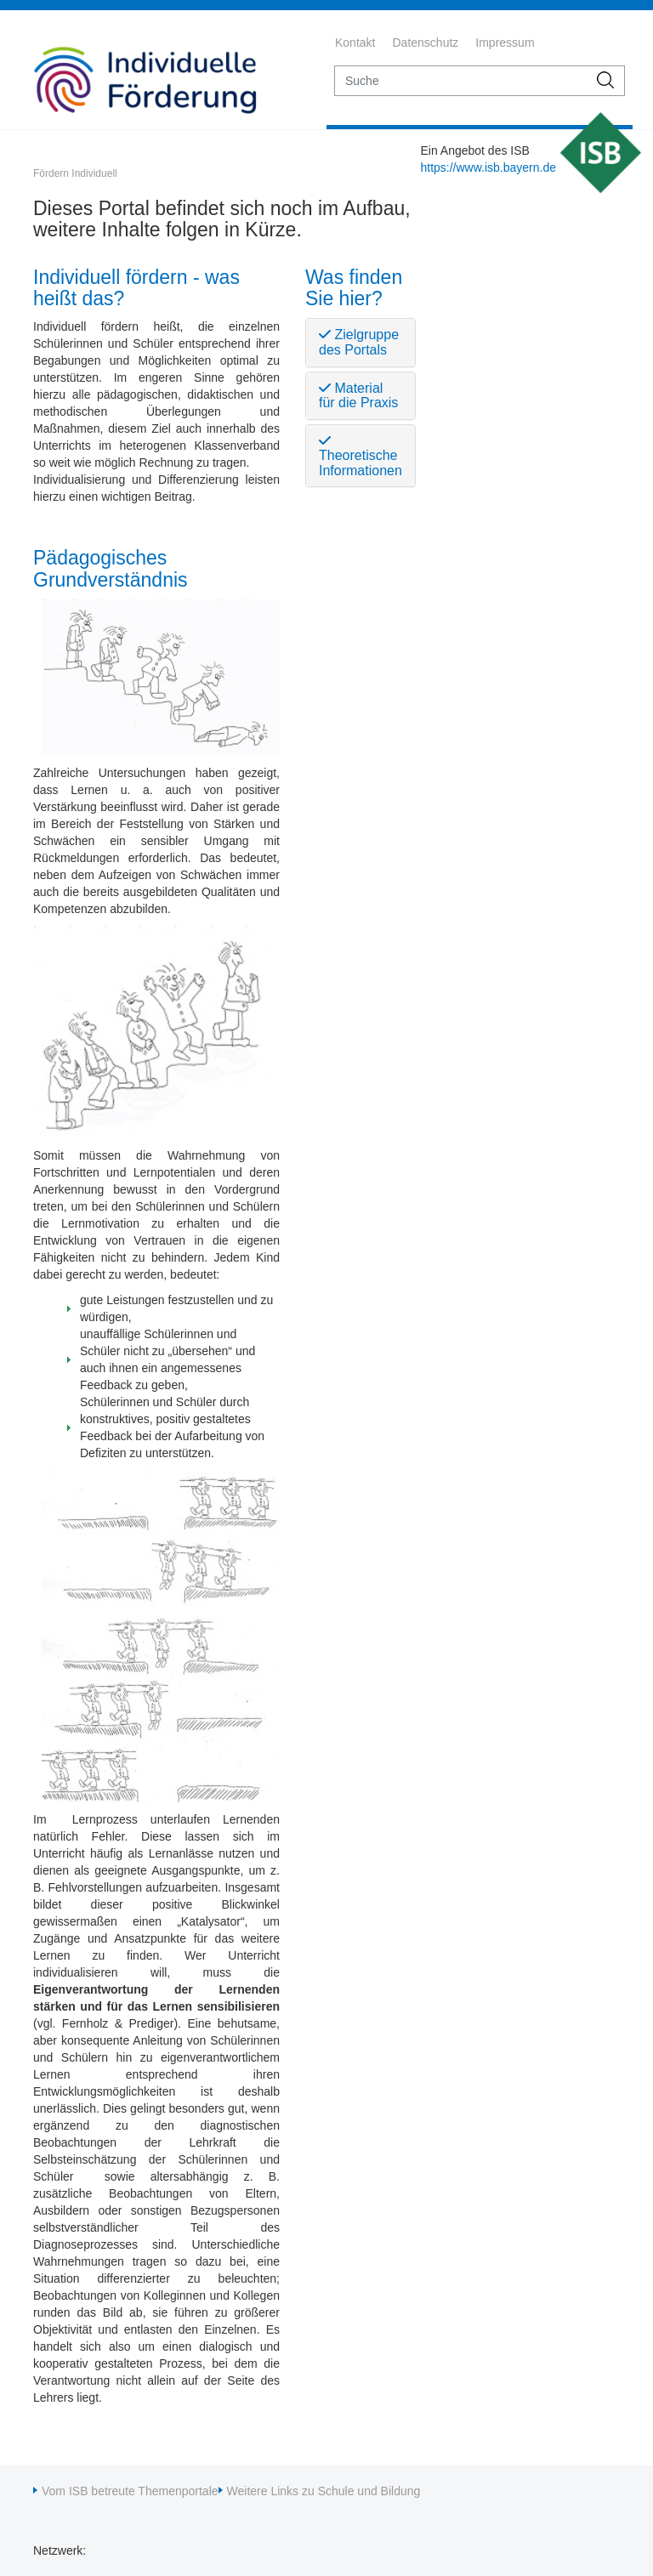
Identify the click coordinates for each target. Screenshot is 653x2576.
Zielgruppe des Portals (359, 342)
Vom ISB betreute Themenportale (130, 2491)
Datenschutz (425, 42)
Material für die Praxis (358, 396)
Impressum (504, 42)
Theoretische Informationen (360, 456)
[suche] (461, 80)
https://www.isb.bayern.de (488, 167)
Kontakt (355, 42)
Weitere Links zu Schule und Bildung (324, 2491)
